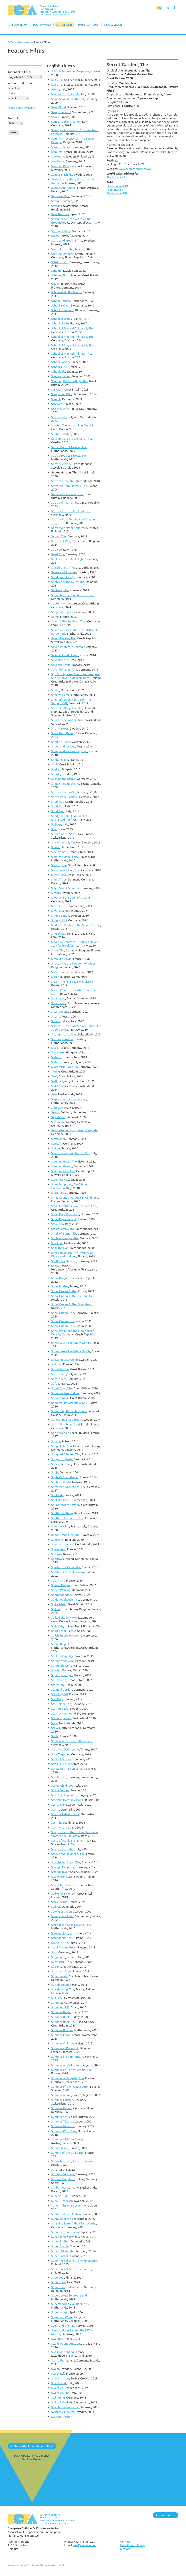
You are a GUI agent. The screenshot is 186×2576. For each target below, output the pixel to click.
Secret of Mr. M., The (64, 502)
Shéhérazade (59, 759)
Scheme (56, 270)
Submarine (58, 1957)
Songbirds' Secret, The (65, 1454)
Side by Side (59, 851)
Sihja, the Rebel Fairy (64, 856)
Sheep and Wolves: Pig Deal (69, 751)
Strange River (60, 1871)
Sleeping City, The (63, 1171)
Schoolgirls (58, 371)
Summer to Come (62, 2126)
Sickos (55, 847)
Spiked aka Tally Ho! (64, 1617)
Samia (55, 117)
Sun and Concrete (62, 2174)
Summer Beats (60, 2012)
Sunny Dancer (60, 2218)
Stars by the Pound (63, 1713)
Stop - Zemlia (59, 1790)
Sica (53, 829)
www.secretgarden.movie (135, 168)
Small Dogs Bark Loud (65, 1214)
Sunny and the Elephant (66, 2214)
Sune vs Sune (59, 2195)
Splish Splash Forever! (65, 1635)
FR (167, 8)
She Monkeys (59, 728)
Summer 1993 (60, 2007)
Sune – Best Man (62, 2200)
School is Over (60, 305)
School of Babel (61, 318)
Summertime (59, 2148)
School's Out (59, 366)
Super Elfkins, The (62, 2251)
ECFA (11, 42)
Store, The (58, 1804)
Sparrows (57, 1558)
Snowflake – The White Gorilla (70, 1342)
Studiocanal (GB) (117, 186)
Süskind (56, 1966)
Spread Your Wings (63, 1660)
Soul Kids (57, 1495)
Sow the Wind (60, 1526)
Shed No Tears (60, 741)
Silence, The (59, 865)
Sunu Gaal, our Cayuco (65, 2232)
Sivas (54, 1047)
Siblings (56, 824)
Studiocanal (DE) (117, 193)
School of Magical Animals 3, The (72, 336)
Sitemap (125, 2548)
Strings (55, 1906)
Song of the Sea (61, 1446)
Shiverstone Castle (63, 792)
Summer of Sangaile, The (67, 2078)
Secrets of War (60, 541)
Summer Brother (62, 2030)
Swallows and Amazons (66, 2343)
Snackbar (57, 1243)
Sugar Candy (59, 1976)
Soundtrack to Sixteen (65, 1504)
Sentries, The (59, 590)
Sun (53, 2169)
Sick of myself (60, 842)
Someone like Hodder (65, 1393)
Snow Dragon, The (63, 1278)
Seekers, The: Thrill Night (67, 559)
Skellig (55, 1071)
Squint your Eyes (62, 1675)
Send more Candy (62, 577)
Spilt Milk (57, 1626)
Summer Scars (60, 2116)
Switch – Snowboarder (65, 2407)
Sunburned (58, 2187)
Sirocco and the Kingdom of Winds (73, 963)
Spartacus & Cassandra (65, 1567)
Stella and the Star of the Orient (72, 1741)
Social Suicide (60, 1369)
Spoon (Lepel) (60, 1644)
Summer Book (60, 2017)
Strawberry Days (61, 1876)
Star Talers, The (61, 1703)
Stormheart (58, 1822)
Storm (55, 1809)
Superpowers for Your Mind (69, 2295)
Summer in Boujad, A (64, 2048)
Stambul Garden (61, 1689)
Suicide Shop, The (62, 1989)
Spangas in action (62, 1544)
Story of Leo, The (62, 1849)
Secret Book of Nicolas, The (69, 447)
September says (61, 603)
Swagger (56, 2338)
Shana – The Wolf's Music (67, 720)
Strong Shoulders (62, 1916)
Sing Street (58, 933)
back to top (167, 2515)
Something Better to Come (68, 1411)
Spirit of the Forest (63, 1630)
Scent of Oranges (62, 253)
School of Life (60, 323)
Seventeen (58, 659)
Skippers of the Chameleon (68, 1099)
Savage (55, 201)
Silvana (55, 892)
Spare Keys (58, 1549)
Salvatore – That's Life (65, 94)
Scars (54, 235)
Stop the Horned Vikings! (67, 1799)
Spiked (55, 1609)
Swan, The (57, 2360)
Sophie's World (61, 1482)
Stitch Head (58, 1777)
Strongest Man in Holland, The (70, 1924)
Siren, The (57, 950)
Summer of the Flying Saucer (70, 2086)
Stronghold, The (61, 1933)
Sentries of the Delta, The (67, 581)
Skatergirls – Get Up (64, 1066)
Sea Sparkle (58, 417)
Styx (54, 1952)
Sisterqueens (59, 1011)
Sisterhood (58, 998)
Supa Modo (58, 2236)
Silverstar (57, 910)
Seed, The (57, 554)
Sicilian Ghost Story (63, 833)
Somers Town (60, 1398)
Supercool (57, 2277)
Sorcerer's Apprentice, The (68, 1486)
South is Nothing (62, 1513)
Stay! (54, 1723)
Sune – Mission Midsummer (69, 2205)
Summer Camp (60, 2034)
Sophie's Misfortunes (64, 1477)
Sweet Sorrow (60, 2378)
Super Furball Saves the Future (71, 2269)
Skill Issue (57, 1086)
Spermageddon (61, 1594)
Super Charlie (60, 2246)
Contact (125, 2541)
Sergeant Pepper (62, 612)
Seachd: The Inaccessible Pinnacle (72, 425)
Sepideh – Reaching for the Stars (72, 595)
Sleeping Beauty (61, 1166)
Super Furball (59, 2256)
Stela (54, 1727)
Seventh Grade (60, 664)
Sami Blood (58, 107)
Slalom (55, 1148)
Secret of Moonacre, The (67, 494)
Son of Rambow (61, 1424)
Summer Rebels (61, 2108)
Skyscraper (58, 1138)
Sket (54, 1076)
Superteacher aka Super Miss (70, 2303)
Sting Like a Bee (61, 1763)
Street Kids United (63, 1885)
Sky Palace (58, 1121)
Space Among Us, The (65, 1534)
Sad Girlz (57, 79)
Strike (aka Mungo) (63, 1893)
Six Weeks (57, 1052)
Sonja (54, 1472)
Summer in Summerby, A (67, 2056)
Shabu (55, 690)
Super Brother (60, 2241)
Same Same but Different (67, 99)
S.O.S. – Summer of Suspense (70, 71)
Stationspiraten (61, 1718)
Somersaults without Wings (69, 1402)
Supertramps (59, 2312)
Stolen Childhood (62, 1785)
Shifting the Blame (63, 778)
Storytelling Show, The (65, 1862)
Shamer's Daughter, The (66, 708)
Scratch (56, 399)
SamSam (56, 151)
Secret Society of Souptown (69, 527)
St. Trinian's (58, 1680)
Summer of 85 (60, 2065)
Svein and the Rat (62, 2325)
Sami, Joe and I (61, 112)
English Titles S (61, 65)
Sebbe (55, 434)
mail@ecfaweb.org (85, 2545)
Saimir (55, 89)
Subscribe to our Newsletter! (33, 2446)
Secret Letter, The (62, 481)
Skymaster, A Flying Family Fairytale (74, 1130)
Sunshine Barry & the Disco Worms (73, 2223)
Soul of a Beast (60, 1500)
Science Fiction (60, 376)
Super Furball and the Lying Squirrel (74, 2260)
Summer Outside (62, 2099)
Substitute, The (61, 1961)
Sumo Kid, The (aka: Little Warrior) (73, 2161)
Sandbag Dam (60, 166)
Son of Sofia (59, 1432)
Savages (56, 205)
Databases (64, 24)
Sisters (55, 1016)
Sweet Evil (58, 2373)
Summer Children (62, 2043)
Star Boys (57, 1699)
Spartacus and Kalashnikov (68, 1572)
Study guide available (21, 107)
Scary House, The (62, 249)
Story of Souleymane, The (68, 1853)
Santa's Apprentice (63, 187)
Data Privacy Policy (132, 2545)
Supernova (58, 2282)
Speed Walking (60, 1590)
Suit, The (57, 1997)
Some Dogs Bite (61, 1388)
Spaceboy (57, 1539)
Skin (54, 1094)
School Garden (60, 300)
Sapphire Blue (60, 196)
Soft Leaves (58, 1374)
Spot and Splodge (62, 1656)
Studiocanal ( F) (116, 177)
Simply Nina (59, 920)
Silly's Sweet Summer (65, 888)
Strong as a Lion (61, 1911)
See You (56, 549)
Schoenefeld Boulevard (66, 292)
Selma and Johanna (63, 572)
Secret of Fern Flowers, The (69, 485)
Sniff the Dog (59, 1247)
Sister (54, 972)
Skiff (54, 1081)
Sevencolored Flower (64, 655)
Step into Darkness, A (65, 1749)
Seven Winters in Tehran (67, 646)
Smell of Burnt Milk (63, 1233)
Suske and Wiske (62, 2317)
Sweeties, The (60, 2392)
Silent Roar (58, 874)
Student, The (59, 1942)
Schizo (55, 283)
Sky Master (58, 1117)
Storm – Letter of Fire (65, 1814)
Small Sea (57, 1223)
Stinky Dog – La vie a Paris (68, 1768)
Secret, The (58, 536)
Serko (55, 616)
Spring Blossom (61, 1665)
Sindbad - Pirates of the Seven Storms (75, 925)
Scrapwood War (61, 394)
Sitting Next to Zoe (63, 1034)
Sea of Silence (60, 408)
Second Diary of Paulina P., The (71, 438)
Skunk (55, 1112)
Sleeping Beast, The (64, 1161)
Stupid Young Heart (63, 1947)
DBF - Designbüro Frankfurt (51, 2565)
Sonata (55, 1441)
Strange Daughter (62, 1867)
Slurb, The (58, 1192)
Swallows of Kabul (62, 2352)
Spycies (56, 1670)
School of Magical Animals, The (71, 353)
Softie (55, 1383)
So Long (56, 1364)
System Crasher (61, 2416)
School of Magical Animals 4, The (72, 345)
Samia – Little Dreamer (66, 121)
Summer (56, 2002)
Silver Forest (59, 906)
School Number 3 (62, 310)
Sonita (55, 1464)
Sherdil (55, 774)
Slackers (56, 1143)
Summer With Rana (63, 2131)
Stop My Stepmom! (63, 1795)
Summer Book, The (63, 2021)
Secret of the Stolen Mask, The (71, 511)
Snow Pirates (59, 1286)
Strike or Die (59, 1901)
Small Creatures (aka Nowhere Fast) (74, 1206)
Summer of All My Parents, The (71, 2069)
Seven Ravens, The (63, 638)
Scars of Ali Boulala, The (66, 240)
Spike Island (58, 1604)
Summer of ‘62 (61, 2095)
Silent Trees (58, 879)
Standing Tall (59, 1694)
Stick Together (60, 1754)
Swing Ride (58, 2402)
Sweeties (57, 2387)
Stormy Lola (59, 1827)
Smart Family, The (62, 1228)
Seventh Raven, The (64, 669)
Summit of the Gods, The (67, 2152)
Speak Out (58, 1580)
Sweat (55, 2368)
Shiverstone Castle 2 (64, 796)
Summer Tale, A (61, 2121)
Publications (88, 24)
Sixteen (56, 1057)
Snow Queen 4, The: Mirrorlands (72, 1304)
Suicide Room (60, 1984)
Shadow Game (60, 694)
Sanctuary (57, 156)
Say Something (61, 231)
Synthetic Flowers (62, 2411)
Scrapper (56, 389)
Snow (54, 1265)
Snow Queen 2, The (63, 1291)
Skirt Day (57, 1107)
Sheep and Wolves (63, 746)
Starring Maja (59, 1708)
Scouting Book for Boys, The (69, 381)
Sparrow (56, 1554)
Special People (60, 1585)
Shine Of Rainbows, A (65, 783)
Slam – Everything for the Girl (70, 1153)
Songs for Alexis (61, 1459)
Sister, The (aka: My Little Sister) (72, 981)
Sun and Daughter (62, 2179)
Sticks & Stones (61, 1759)
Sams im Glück (60, 147)
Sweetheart (58, 2383)
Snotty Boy (58, 1261)
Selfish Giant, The (62, 567)
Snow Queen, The (62, 1312)
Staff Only (57, 1684)
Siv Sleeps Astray (62, 1039)
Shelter (55, 769)
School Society (60, 361)
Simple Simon (60, 915)
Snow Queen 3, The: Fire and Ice (72, 1296)
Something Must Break (66, 1419)
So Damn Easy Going (64, 1359)
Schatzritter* (59, 262)
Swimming (58, 2397)
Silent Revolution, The (65, 870)
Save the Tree (60, 214)
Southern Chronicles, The (67, 1518)
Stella (54, 1736)
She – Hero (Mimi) (62, 733)
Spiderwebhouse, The (65, 1599)
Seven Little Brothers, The (68, 621)
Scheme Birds (60, 275)
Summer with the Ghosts (67, 2139)
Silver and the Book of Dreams (70, 897)
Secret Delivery (61, 463)
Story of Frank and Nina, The (69, 1840)
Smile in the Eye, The (64, 1238)
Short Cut (57, 801)
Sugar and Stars (61, 1971)
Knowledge (113, 24)
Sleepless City (60, 1179)
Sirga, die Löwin (61, 958)
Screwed (56, 403)
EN (159, 8)
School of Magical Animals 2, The (72, 328)
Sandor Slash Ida (61, 174)
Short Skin (57, 811)
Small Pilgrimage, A (63, 1219)
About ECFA (18, 24)
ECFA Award (42, 24)
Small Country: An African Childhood (74, 1197)
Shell (54, 764)
